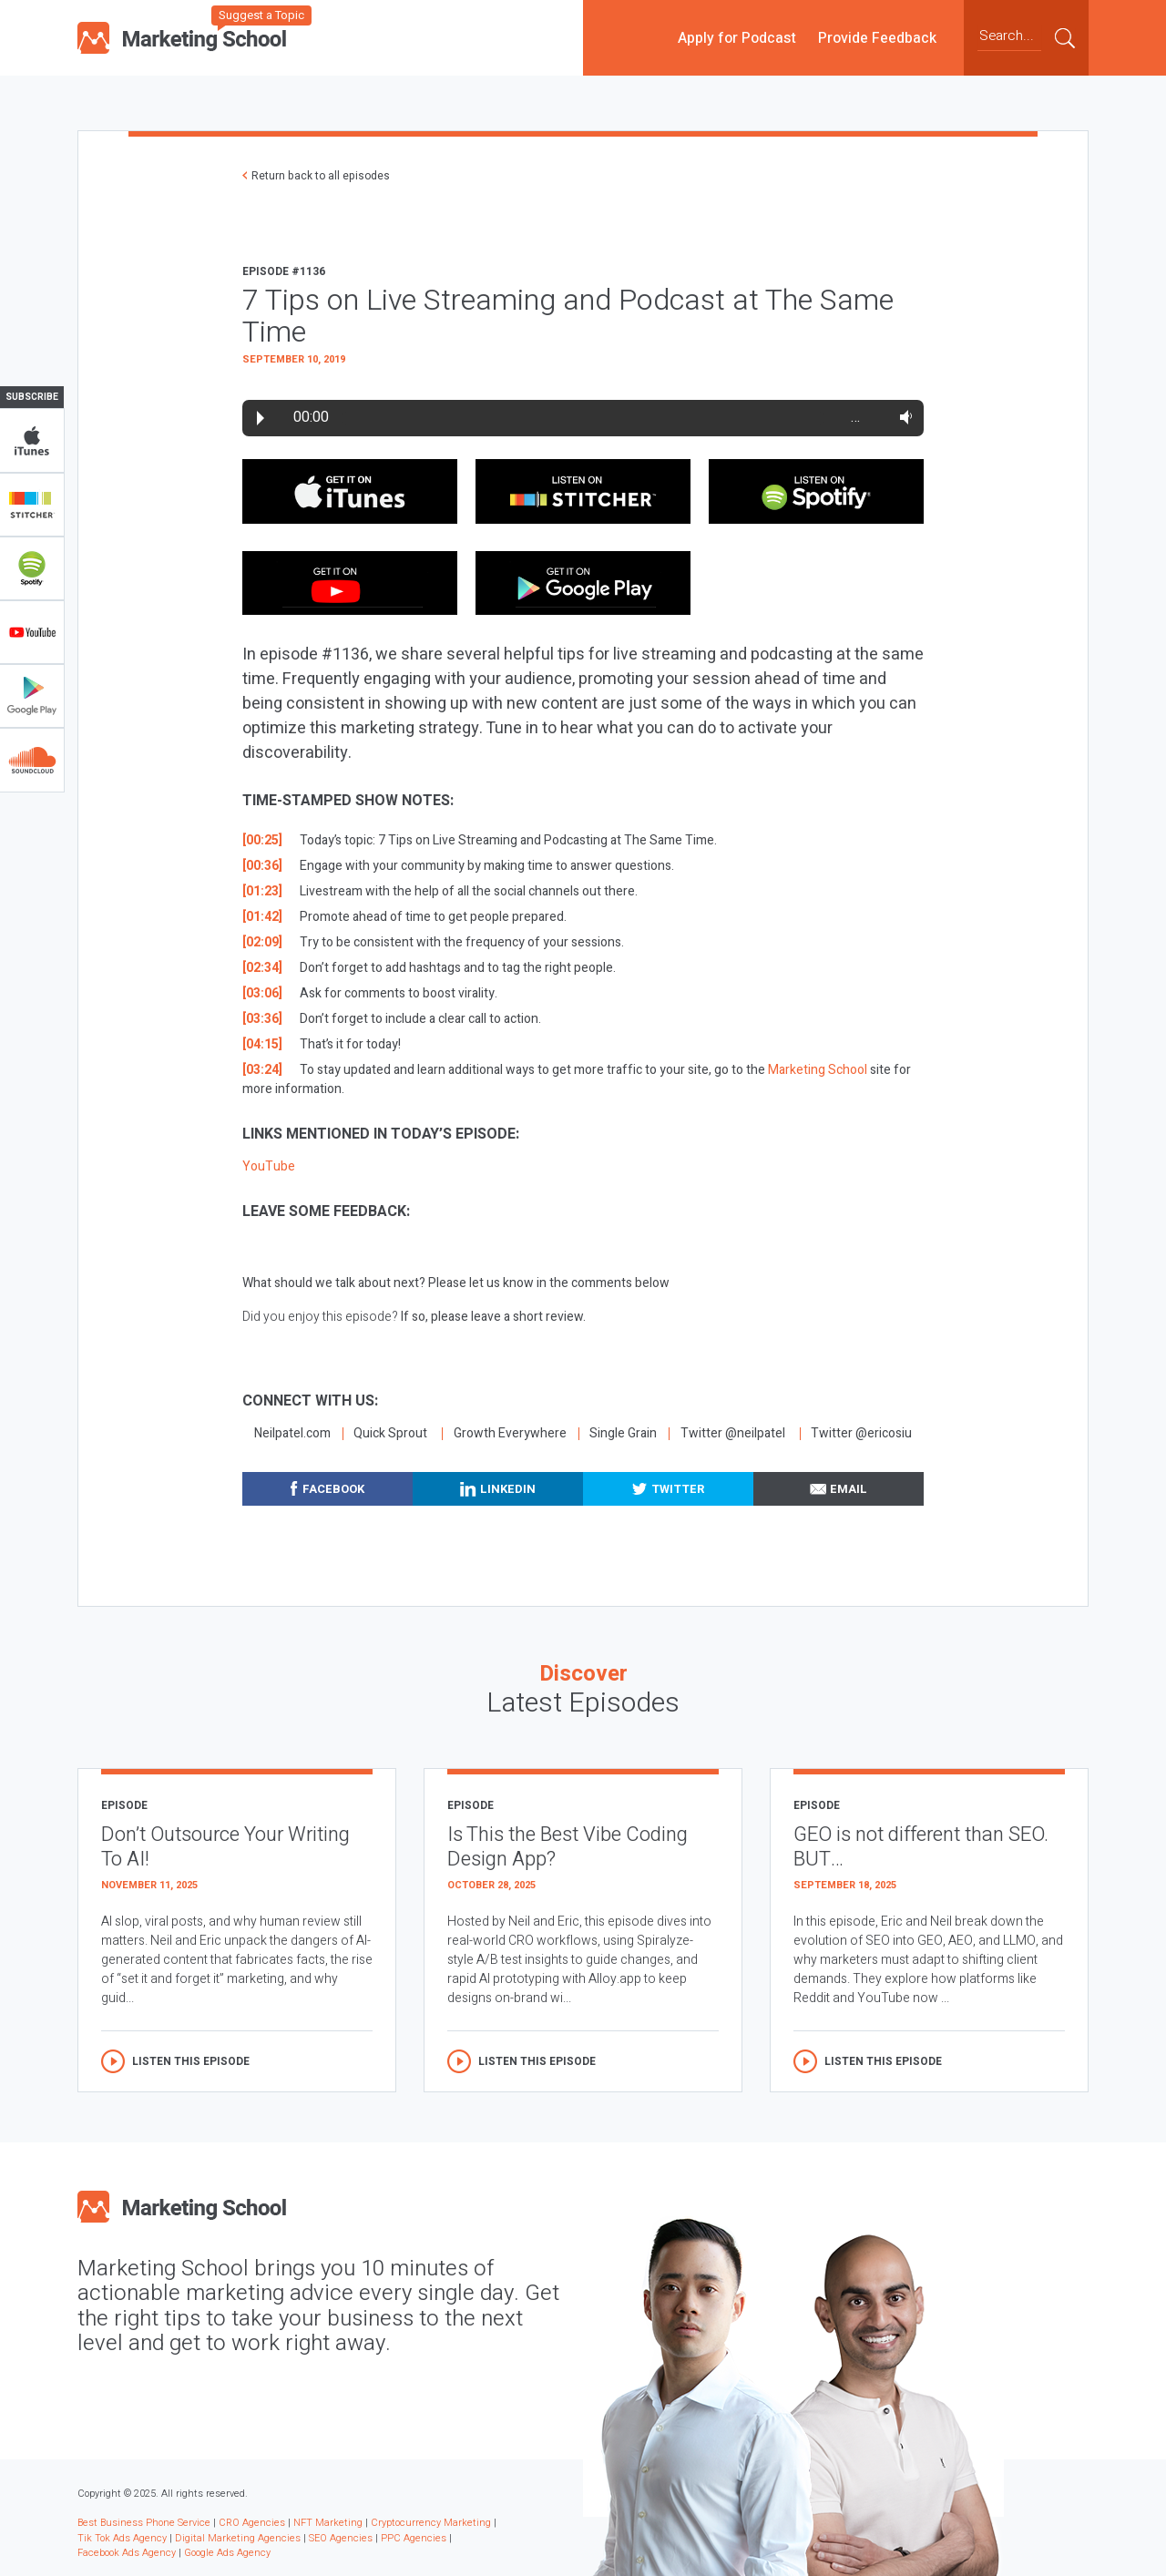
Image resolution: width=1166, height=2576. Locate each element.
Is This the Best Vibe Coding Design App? (567, 1847)
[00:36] (262, 865)
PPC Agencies (413, 2538)
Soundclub (32, 760)
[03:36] (262, 1018)
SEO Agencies (341, 2538)
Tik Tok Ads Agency (122, 2538)
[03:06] (262, 993)
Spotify (32, 568)
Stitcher (32, 505)
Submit (1065, 37)
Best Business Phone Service (143, 2522)
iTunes (32, 441)
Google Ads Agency (227, 2553)
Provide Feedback (877, 37)
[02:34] (262, 967)
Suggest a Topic (261, 15)
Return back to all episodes (320, 176)
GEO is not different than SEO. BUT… (920, 1847)
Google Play (32, 696)
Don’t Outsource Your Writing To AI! (225, 1847)
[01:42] (262, 916)
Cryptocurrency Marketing (431, 2522)
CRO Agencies (252, 2522)
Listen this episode (191, 2061)
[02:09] (262, 942)
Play (260, 418)
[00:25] (262, 840)
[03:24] (262, 1069)
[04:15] (262, 1044)
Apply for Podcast (737, 37)
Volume (902, 417)
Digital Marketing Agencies (238, 2538)
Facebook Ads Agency (126, 2553)
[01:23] (262, 891)
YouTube (32, 632)
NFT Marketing (328, 2522)
